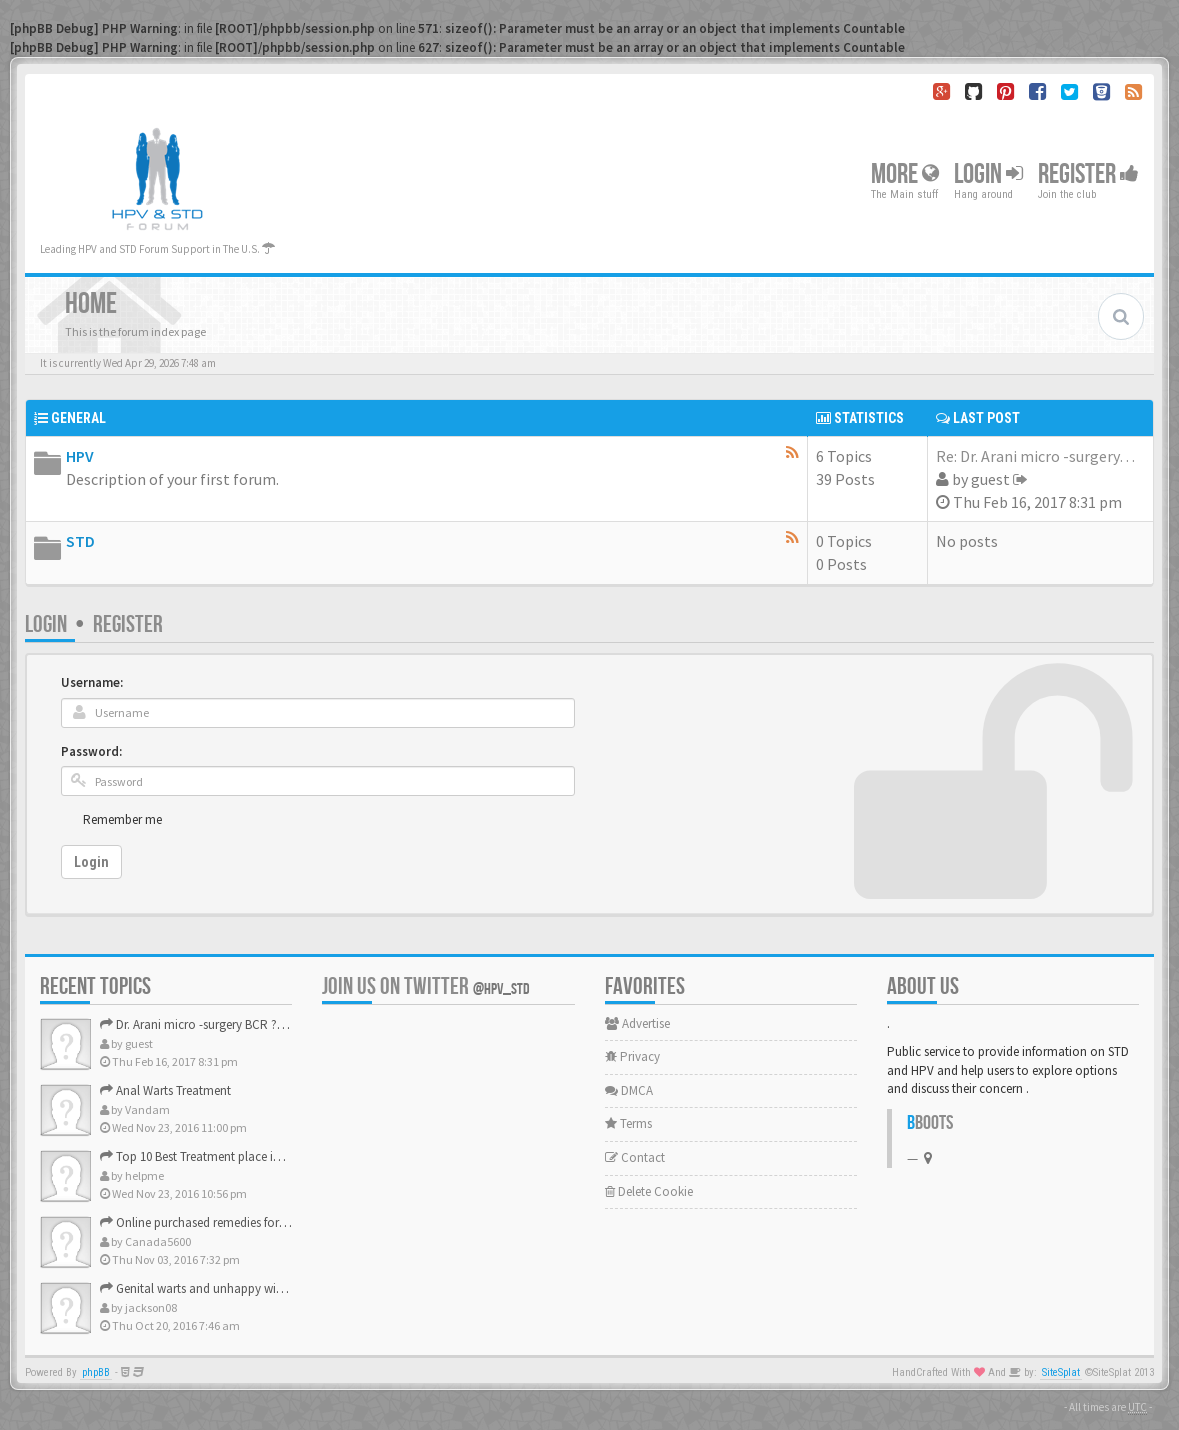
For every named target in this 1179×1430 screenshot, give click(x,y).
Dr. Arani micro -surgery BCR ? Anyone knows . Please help (264, 1024)
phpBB (96, 1372)
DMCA (629, 1090)
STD (80, 541)
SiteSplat (1061, 1372)
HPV (80, 456)
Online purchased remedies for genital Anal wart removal (260, 1222)
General (78, 418)
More (905, 174)
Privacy (632, 1056)
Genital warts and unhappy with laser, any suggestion (251, 1288)
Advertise (637, 1023)
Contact (635, 1157)
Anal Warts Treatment (165, 1090)
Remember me (122, 819)
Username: (92, 682)
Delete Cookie (649, 1191)
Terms (628, 1123)
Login (988, 174)
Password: (91, 751)
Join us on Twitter (426, 986)
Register (1088, 174)
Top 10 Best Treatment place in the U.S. (211, 1156)
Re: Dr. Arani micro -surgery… (1035, 456)
